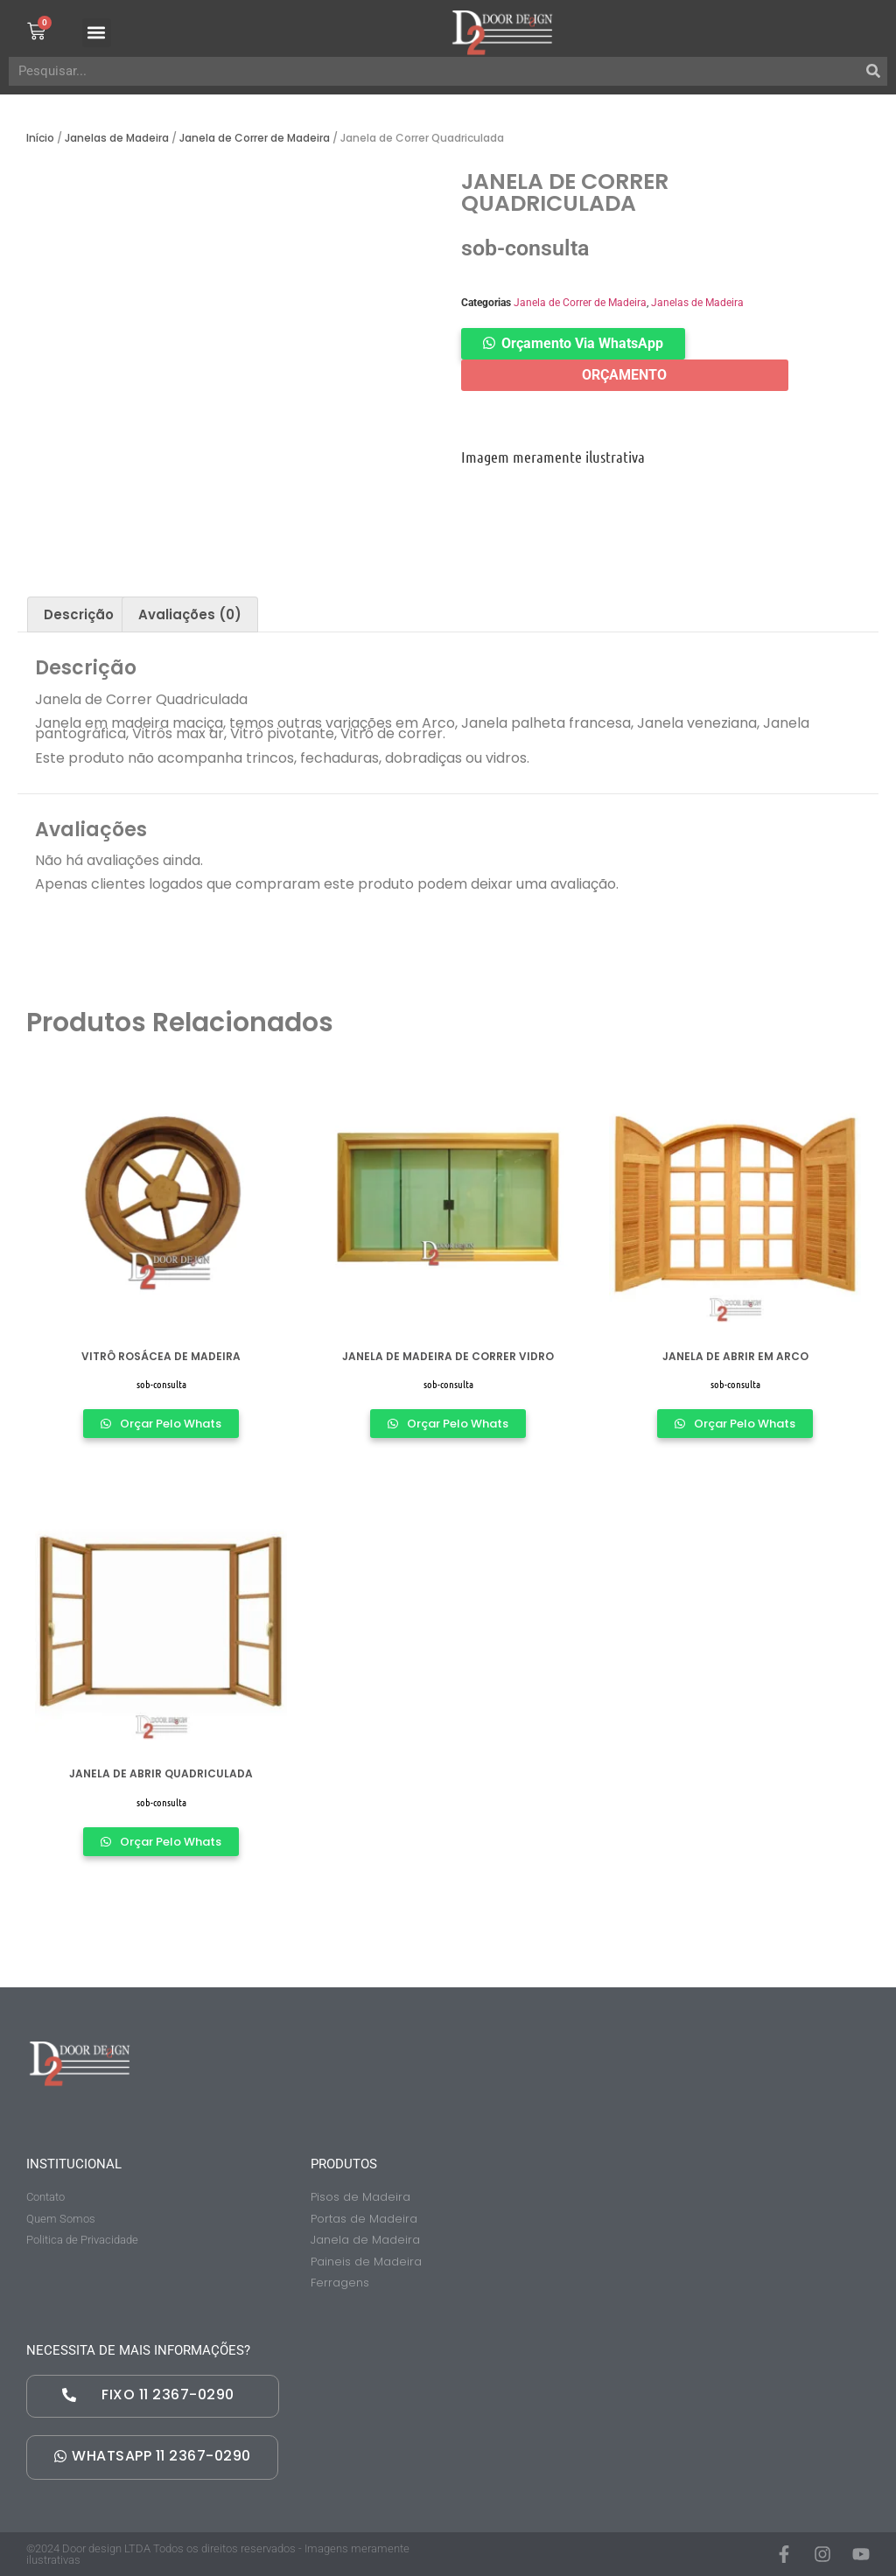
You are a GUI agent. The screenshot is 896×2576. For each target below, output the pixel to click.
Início (40, 137)
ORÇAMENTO (624, 375)
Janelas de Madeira (117, 137)
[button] (101, 32)
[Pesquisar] (872, 71)
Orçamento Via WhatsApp (582, 343)
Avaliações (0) (190, 614)
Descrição (79, 614)
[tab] (78, 614)
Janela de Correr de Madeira (254, 137)
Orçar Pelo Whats (169, 1423)
